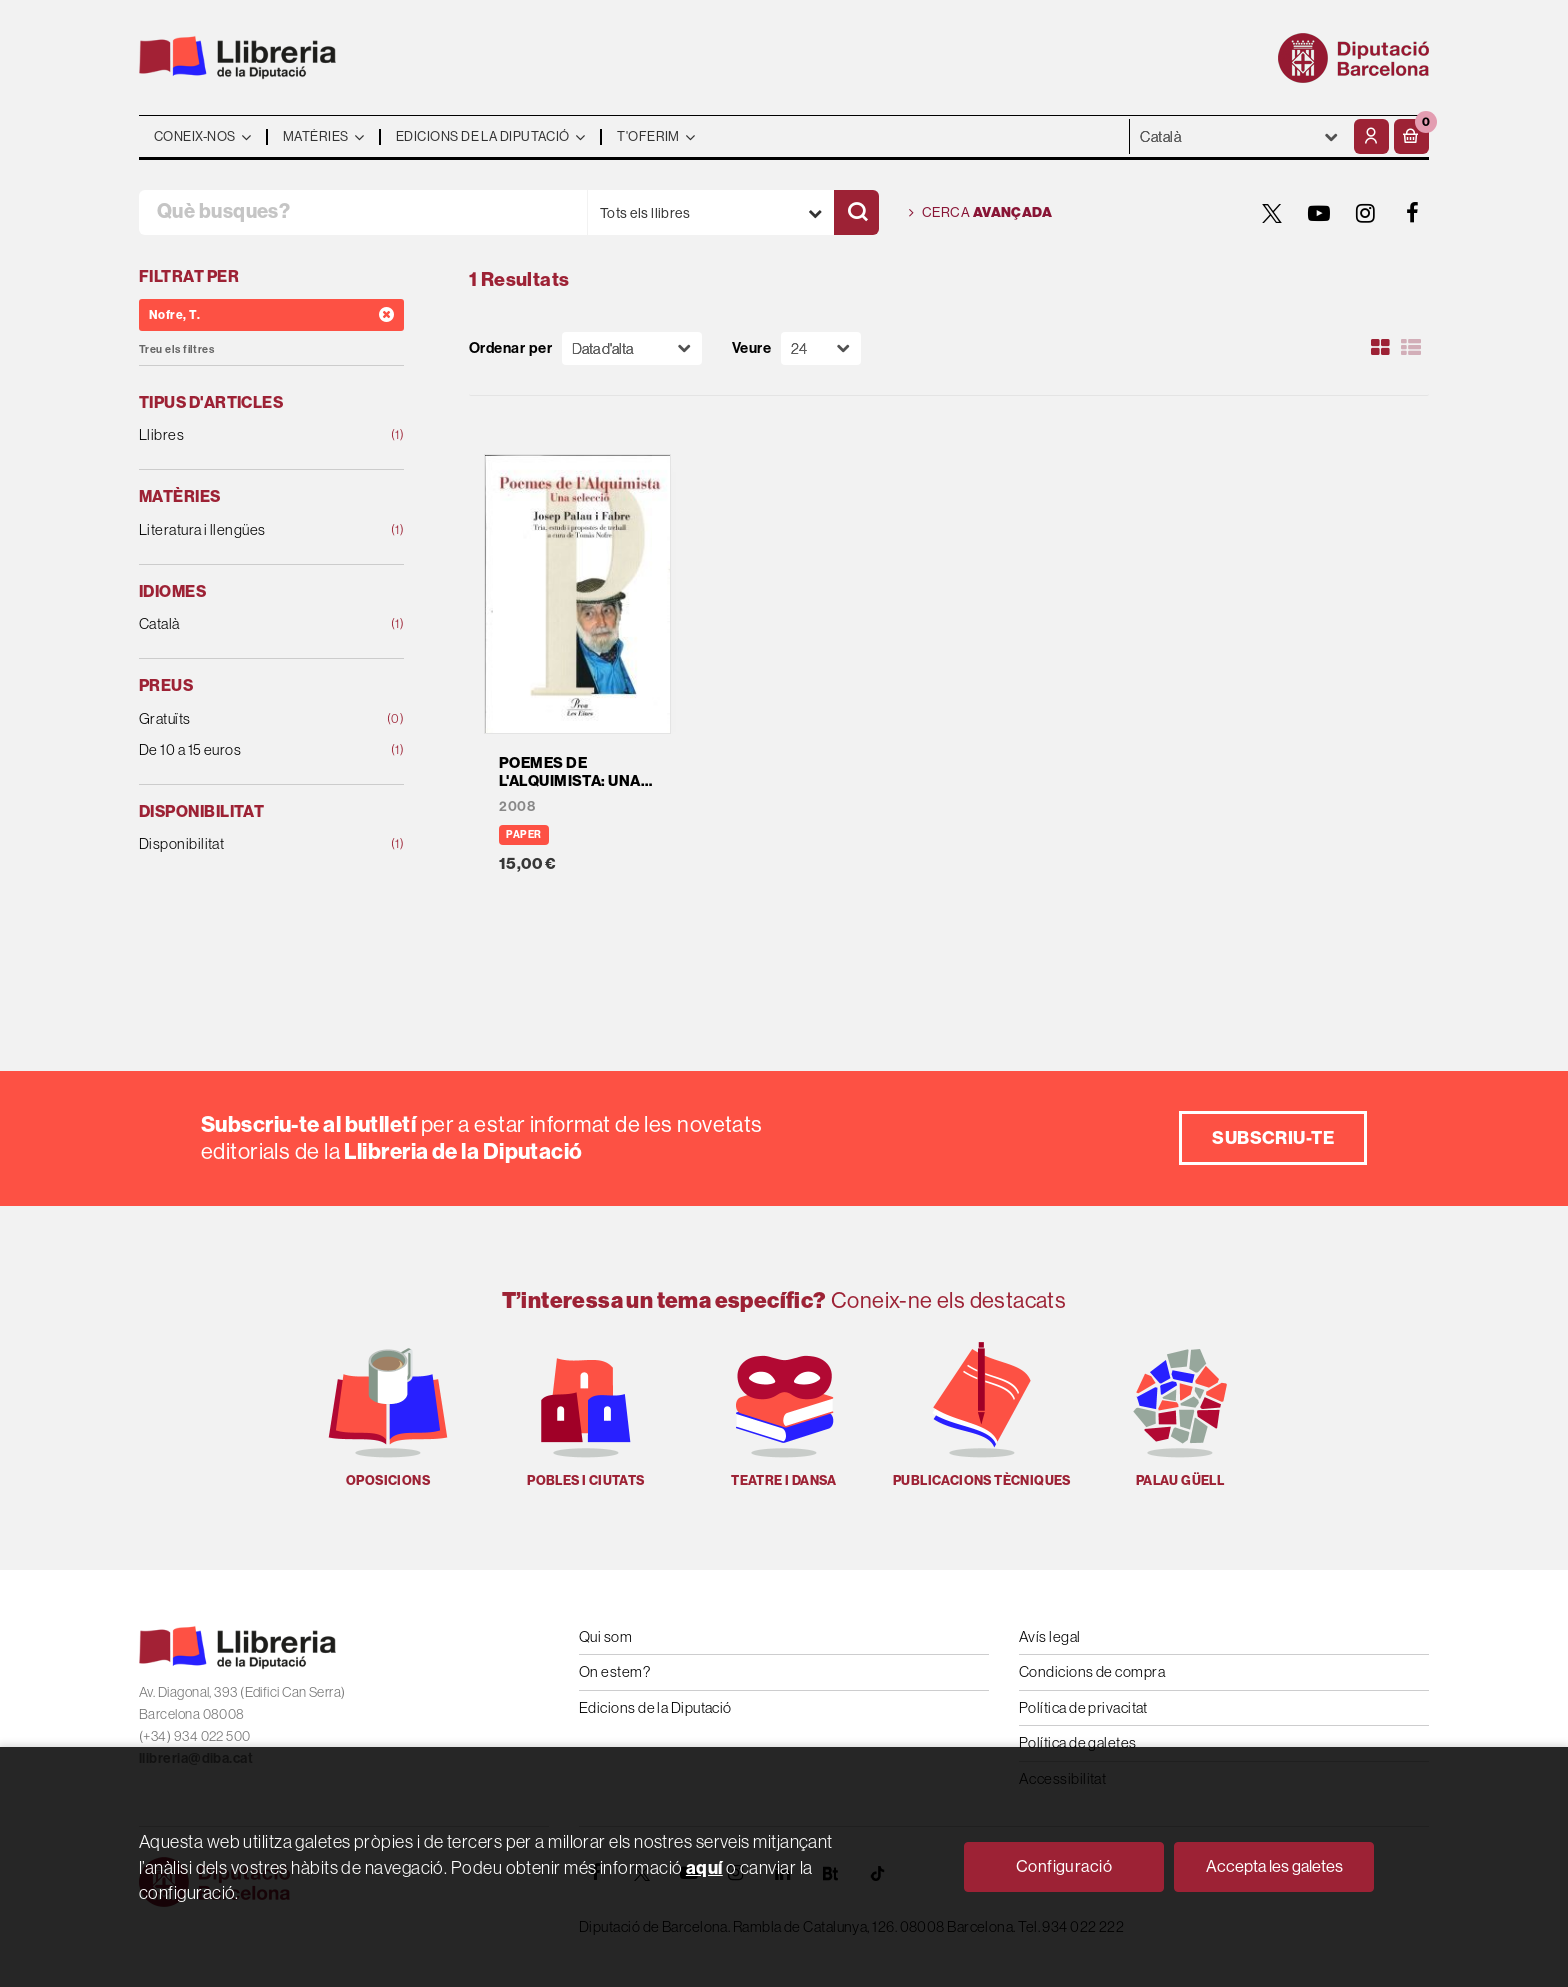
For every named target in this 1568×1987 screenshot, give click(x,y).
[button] (1411, 136)
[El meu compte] (1371, 136)
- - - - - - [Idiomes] (1239, 136)
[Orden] (632, 348)
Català (247, 624)
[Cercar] (856, 212)
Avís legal (1050, 1636)
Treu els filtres (176, 349)
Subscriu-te (1273, 1137)
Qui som (605, 1636)
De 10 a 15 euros (247, 750)
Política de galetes (1078, 1742)
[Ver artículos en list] (1411, 348)
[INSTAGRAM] (1366, 213)
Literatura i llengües (247, 530)
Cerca (980, 213)
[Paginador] (821, 348)
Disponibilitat (247, 844)
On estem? (614, 1671)
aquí (704, 1867)
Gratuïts (247, 719)
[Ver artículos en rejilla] (1381, 348)
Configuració (1064, 1866)
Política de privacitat (1083, 1707)
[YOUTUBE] (1319, 213)
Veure (751, 348)
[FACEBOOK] (1413, 213)
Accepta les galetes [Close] (1274, 1866)
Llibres (247, 435)
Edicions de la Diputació (655, 1707)
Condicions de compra (1092, 1671)
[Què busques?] (363, 212)
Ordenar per (510, 348)
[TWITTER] (1272, 213)
